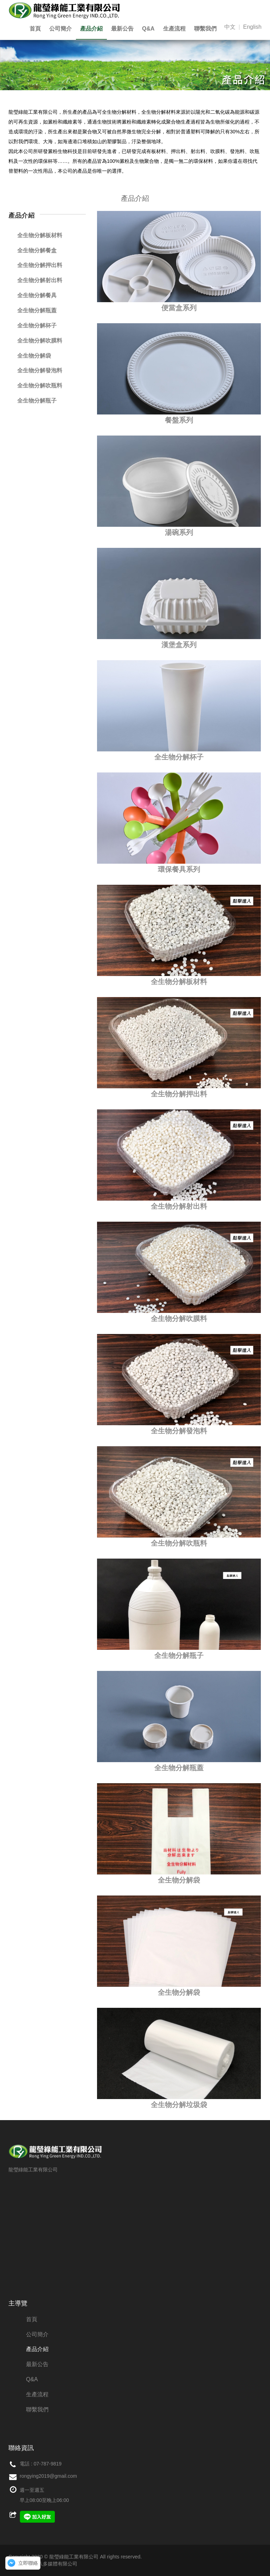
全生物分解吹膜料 (179, 1318)
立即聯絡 (28, 2563)
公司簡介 (60, 29)
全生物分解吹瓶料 (179, 1543)
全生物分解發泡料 (179, 1431)
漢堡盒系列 (179, 645)
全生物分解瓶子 (179, 1655)
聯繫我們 (205, 29)
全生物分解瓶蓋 (179, 1768)
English (252, 27)
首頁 (35, 29)
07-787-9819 (48, 2464)
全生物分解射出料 (179, 1206)
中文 (230, 27)
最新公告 (122, 29)
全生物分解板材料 (179, 981)
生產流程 (174, 29)
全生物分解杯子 (179, 757)
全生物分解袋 (179, 1880)
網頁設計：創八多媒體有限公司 (42, 2564)
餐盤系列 (179, 420)
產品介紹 (91, 29)
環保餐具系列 (179, 869)
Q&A (148, 29)
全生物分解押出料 (179, 1094)
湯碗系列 (179, 532)
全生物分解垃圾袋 (179, 2105)
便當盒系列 (179, 308)
